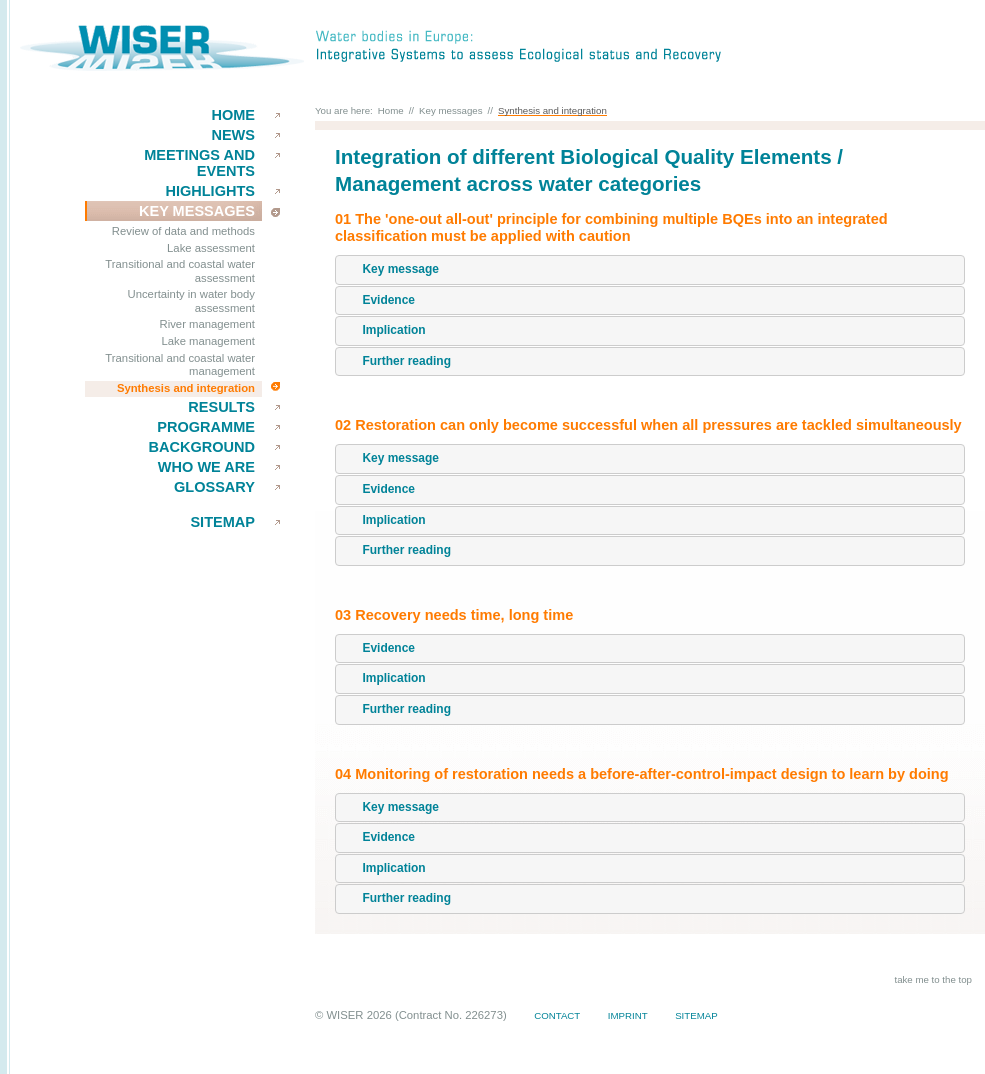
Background (201, 447)
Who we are (206, 467)
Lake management (208, 341)
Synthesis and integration (186, 388)
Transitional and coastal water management (180, 365)
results (221, 407)
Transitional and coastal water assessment (180, 271)
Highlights (210, 191)
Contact (557, 1015)
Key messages (451, 110)
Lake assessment (211, 248)
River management (207, 324)
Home (233, 115)
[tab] (650, 270)
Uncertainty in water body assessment (191, 301)
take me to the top (933, 979)
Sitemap (222, 522)
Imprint (628, 1015)
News (233, 135)
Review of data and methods (183, 231)
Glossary (214, 487)
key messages (197, 211)
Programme (206, 427)
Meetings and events (199, 163)
